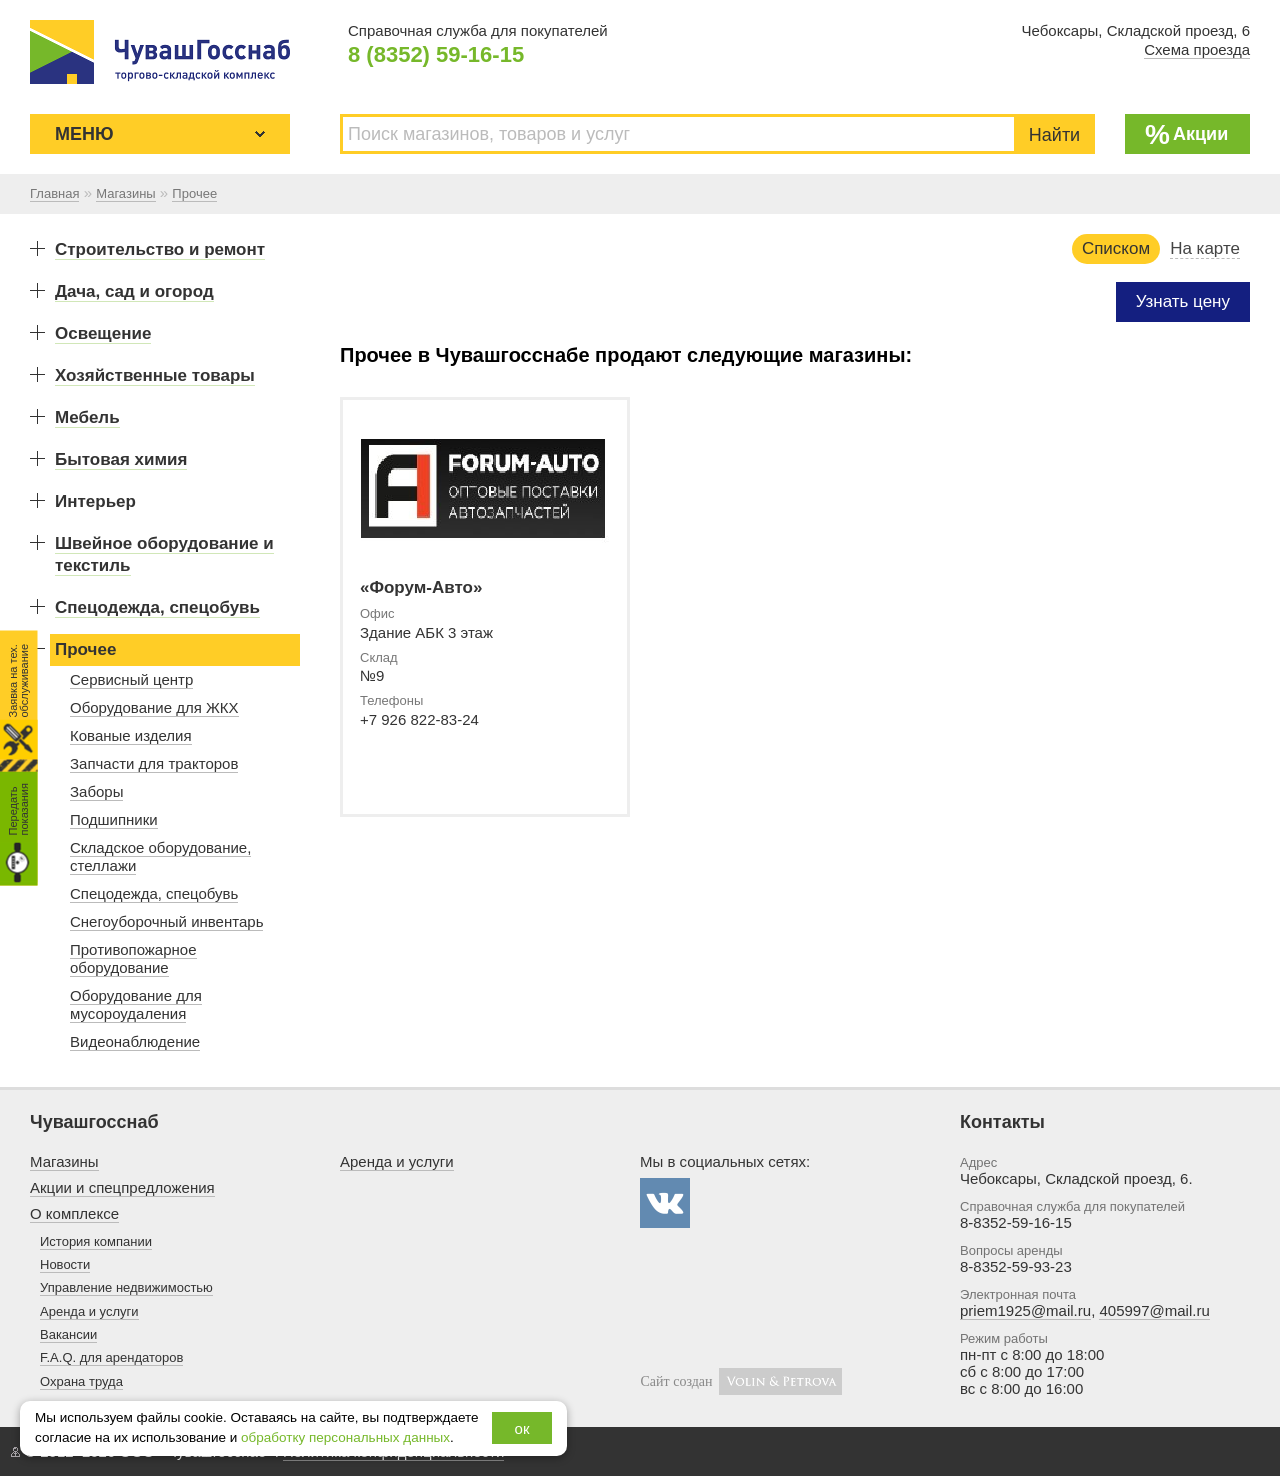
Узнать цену (1183, 301)
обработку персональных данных (345, 1437)
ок (522, 1428)
